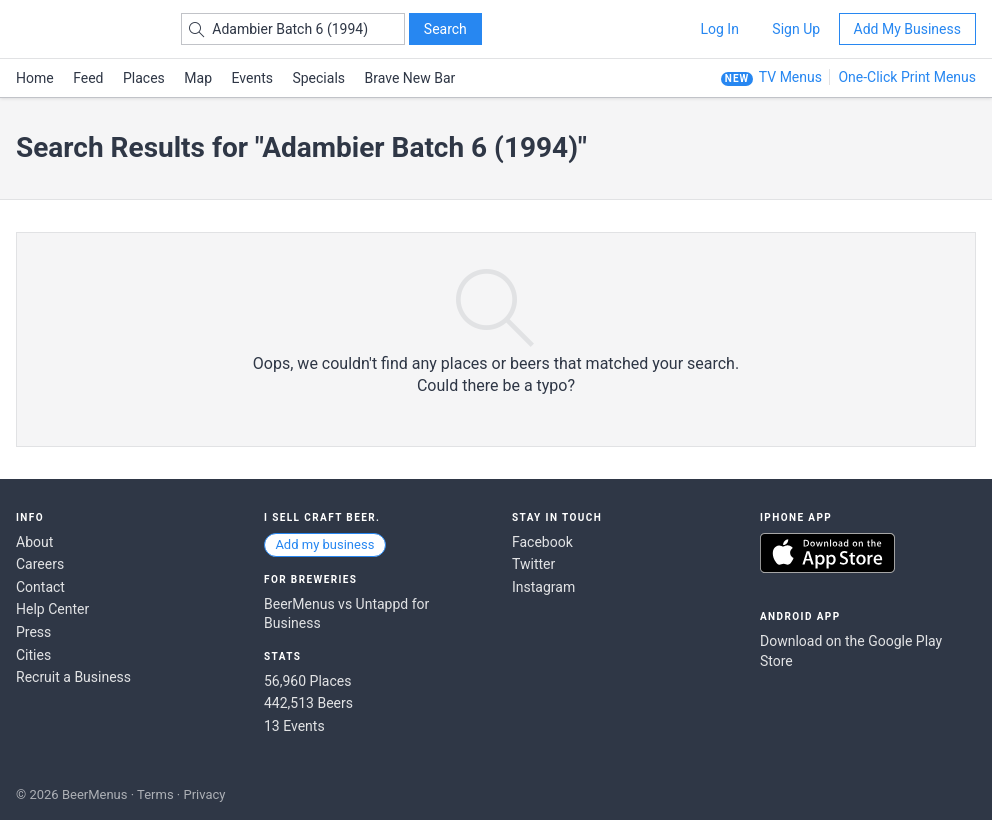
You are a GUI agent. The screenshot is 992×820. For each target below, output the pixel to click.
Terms (155, 794)
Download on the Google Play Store (851, 651)
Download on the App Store (827, 553)
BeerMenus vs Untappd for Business (346, 614)
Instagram (543, 587)
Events (252, 78)
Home (35, 78)
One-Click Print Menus (907, 77)
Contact (40, 587)
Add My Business (907, 29)
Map (198, 78)
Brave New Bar (410, 78)
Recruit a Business (73, 677)
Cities (33, 655)
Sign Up (796, 29)
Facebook (542, 542)
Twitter (533, 564)
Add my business (324, 544)
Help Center (52, 609)
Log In (719, 29)
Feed (88, 78)
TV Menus (790, 77)
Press (33, 632)
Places (144, 78)
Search (445, 29)
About (34, 542)
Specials (318, 78)
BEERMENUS (87, 29)
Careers (40, 564)
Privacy (204, 794)
